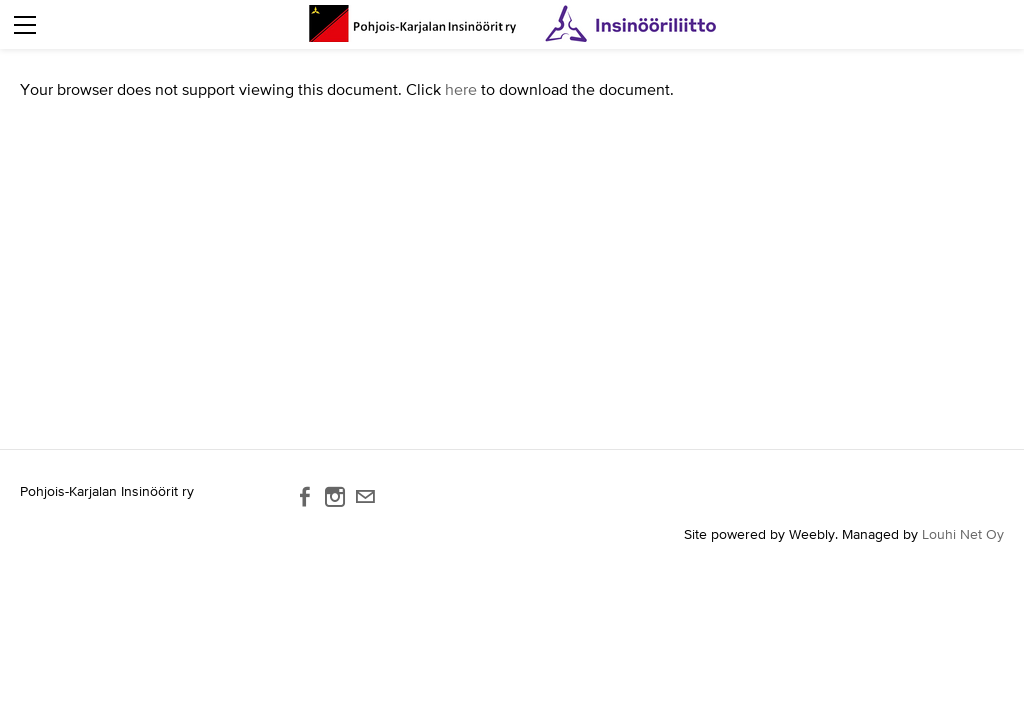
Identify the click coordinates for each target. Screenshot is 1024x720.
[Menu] (25, 25)
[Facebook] (305, 497)
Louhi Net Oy (963, 534)
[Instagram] (335, 497)
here (461, 89)
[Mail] (365, 497)
